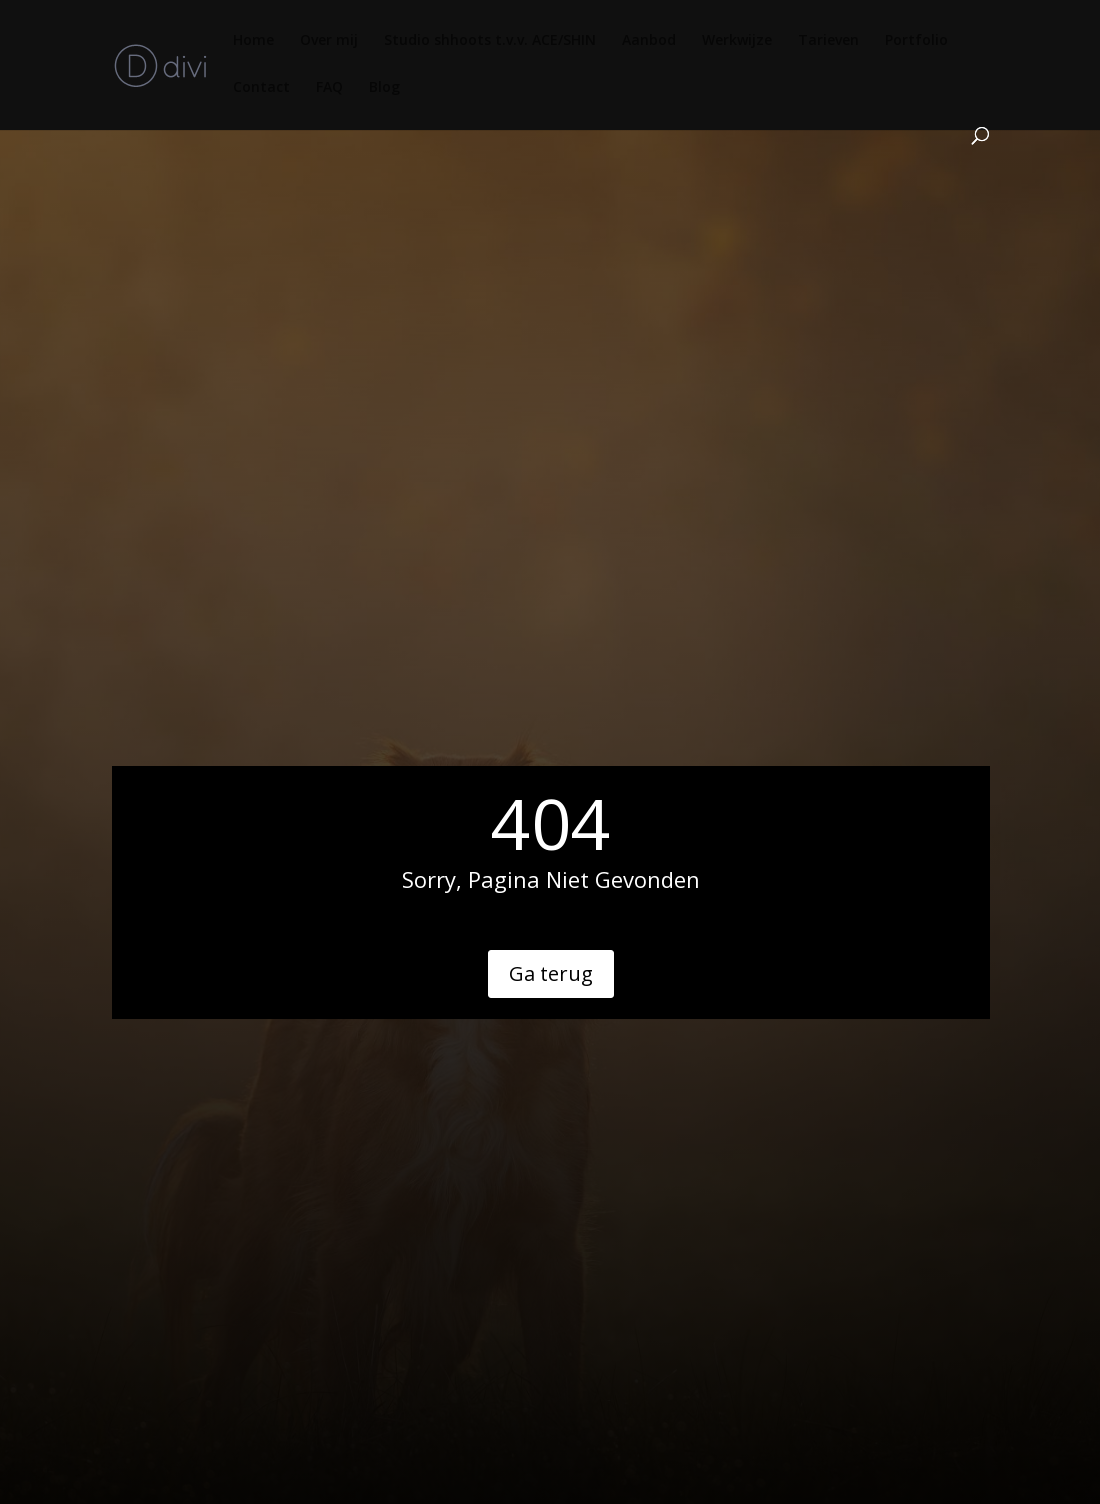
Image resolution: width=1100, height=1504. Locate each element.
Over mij (329, 41)
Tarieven (828, 41)
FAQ (329, 88)
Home (253, 41)
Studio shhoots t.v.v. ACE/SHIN (490, 41)
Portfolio (916, 41)
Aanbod (649, 41)
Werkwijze (737, 41)
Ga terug (551, 973)
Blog (384, 88)
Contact (261, 88)
